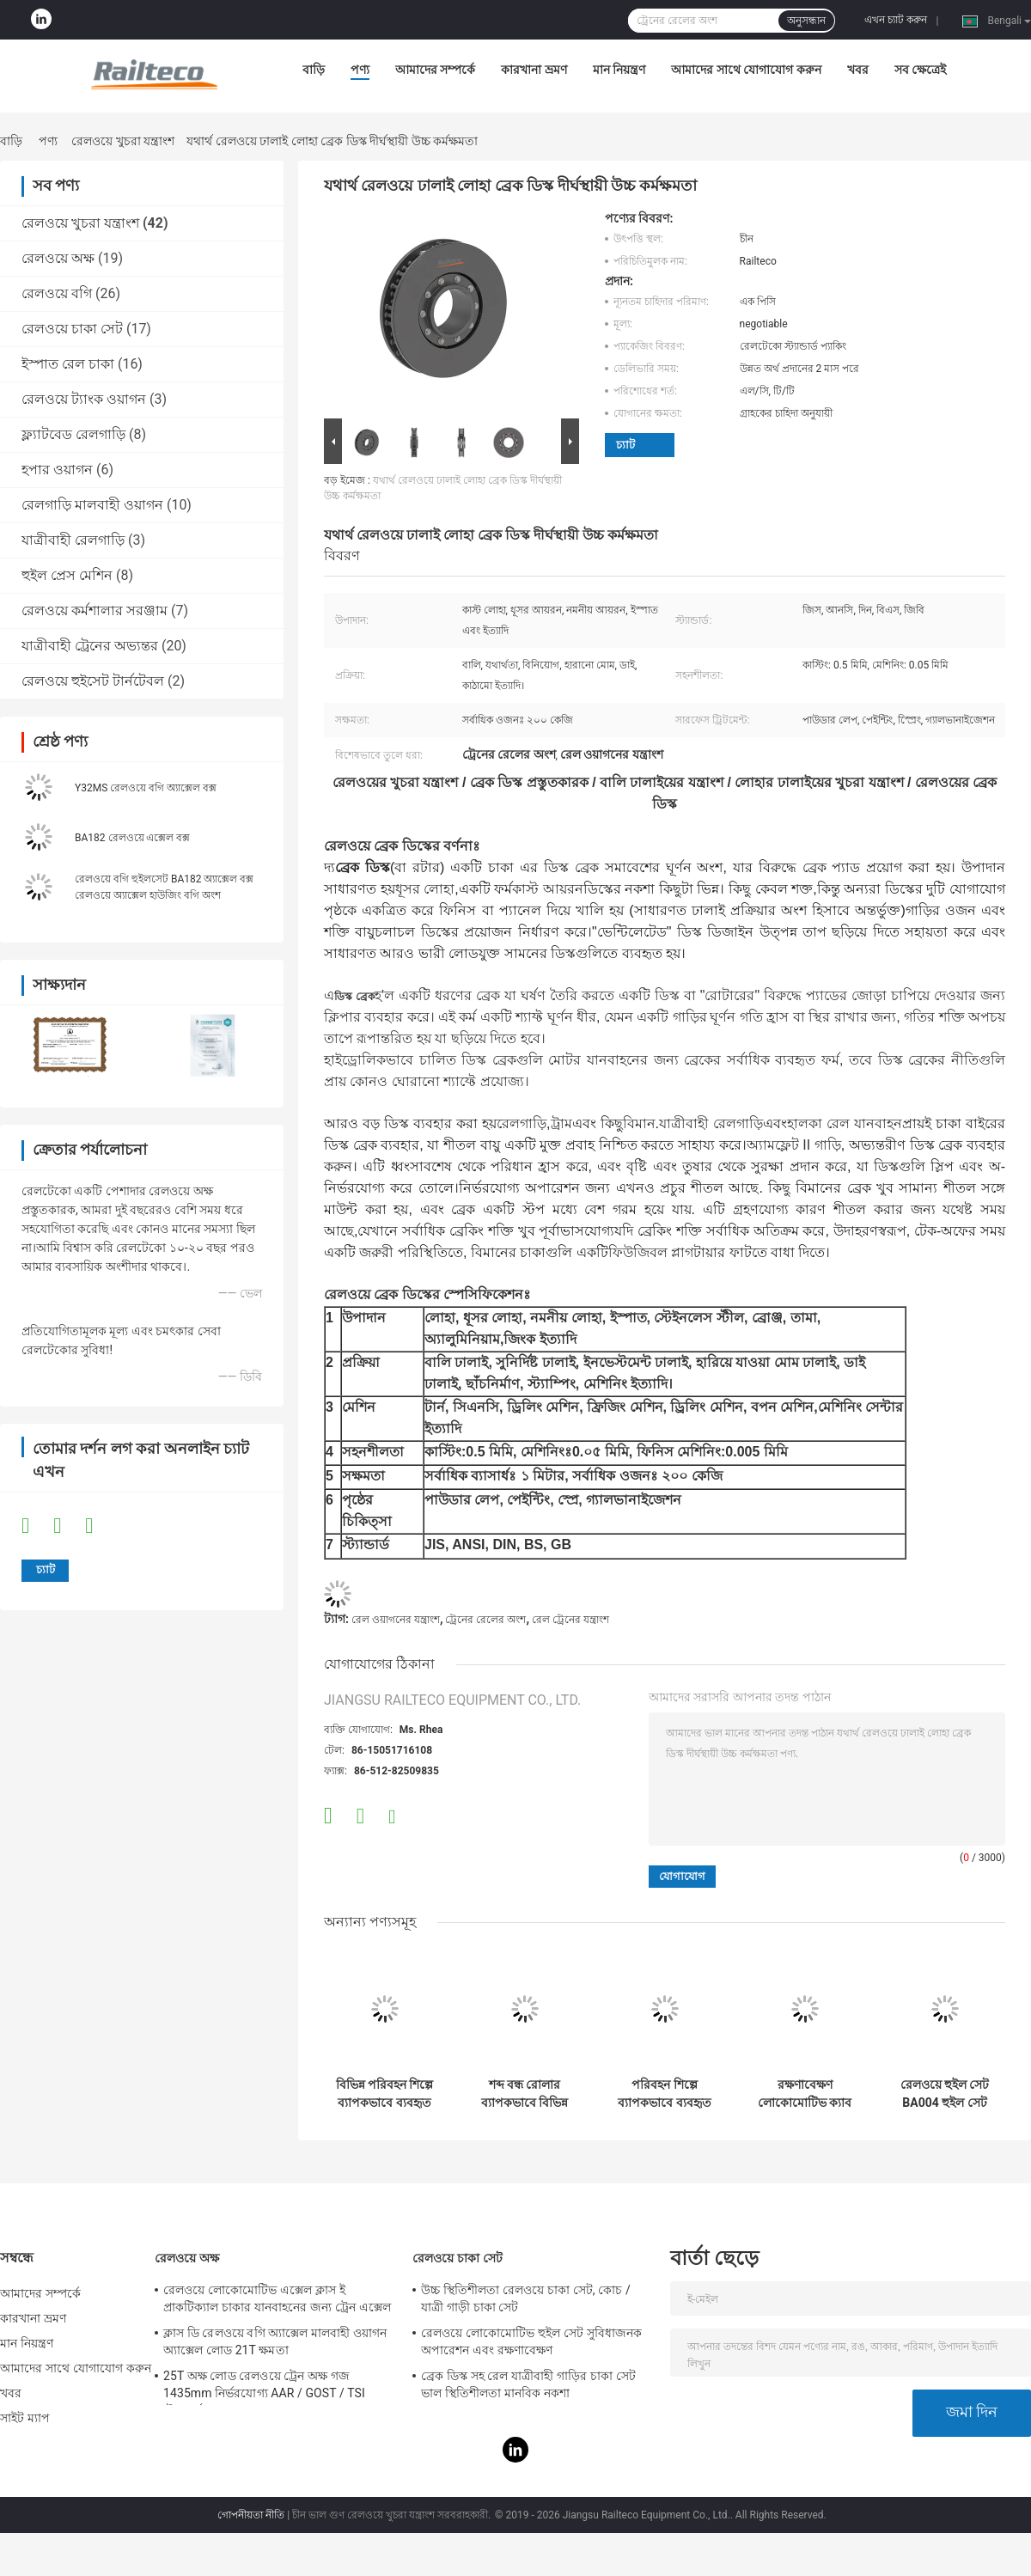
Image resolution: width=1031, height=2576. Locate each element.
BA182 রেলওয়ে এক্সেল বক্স (132, 838)
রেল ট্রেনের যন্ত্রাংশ (570, 1620)
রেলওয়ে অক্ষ (58, 258)
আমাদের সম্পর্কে (435, 69)
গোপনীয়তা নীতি (250, 2515)
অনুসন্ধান (806, 21)
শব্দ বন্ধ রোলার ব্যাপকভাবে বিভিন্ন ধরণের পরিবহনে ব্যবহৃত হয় (524, 2094)
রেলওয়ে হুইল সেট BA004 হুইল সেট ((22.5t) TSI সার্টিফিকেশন (945, 2094)
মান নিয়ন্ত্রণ (619, 69)
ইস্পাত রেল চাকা (67, 364)
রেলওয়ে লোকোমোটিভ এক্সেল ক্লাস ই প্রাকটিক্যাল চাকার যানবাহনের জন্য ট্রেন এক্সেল (277, 2298)
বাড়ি (313, 69)
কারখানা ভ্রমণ (533, 69)
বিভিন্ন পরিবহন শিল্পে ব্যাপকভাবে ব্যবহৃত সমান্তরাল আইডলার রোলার (385, 2094)
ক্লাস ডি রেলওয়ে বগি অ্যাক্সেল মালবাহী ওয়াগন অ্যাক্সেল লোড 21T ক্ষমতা (275, 2341)
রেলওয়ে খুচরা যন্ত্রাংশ (122, 141)
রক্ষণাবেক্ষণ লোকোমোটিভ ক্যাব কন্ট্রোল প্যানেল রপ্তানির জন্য (804, 2094)
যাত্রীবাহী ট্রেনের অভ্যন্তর (89, 646)
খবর (858, 69)
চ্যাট (625, 444)
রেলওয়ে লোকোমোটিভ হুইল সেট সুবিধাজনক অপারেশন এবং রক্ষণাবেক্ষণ (531, 2341)
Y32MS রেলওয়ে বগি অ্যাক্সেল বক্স (146, 788)
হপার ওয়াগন (57, 469)
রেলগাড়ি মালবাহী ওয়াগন (92, 505)
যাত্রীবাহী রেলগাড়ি (73, 540)
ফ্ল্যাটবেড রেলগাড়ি (73, 434)
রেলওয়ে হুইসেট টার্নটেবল (92, 681)
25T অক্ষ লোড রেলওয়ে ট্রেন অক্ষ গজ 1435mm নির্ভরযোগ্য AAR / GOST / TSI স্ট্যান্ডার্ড (264, 2387)
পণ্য (360, 69)
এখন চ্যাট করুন (895, 20)
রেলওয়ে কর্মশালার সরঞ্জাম (94, 610)
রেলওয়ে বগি (56, 293)
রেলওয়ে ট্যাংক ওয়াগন (83, 399)
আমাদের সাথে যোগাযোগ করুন (746, 69)
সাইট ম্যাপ (25, 2418)
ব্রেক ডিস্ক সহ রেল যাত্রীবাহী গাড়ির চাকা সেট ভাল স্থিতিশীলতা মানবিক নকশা (528, 2384)
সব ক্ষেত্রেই (920, 69)
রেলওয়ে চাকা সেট (72, 328)
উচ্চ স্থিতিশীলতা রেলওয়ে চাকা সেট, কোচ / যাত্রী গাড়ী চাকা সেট (526, 2298)
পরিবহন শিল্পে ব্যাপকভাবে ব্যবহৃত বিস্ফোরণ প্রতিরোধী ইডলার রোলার (664, 2094)
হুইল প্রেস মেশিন (67, 575)
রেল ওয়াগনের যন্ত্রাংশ (395, 1620)
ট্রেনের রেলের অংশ (485, 1620)
